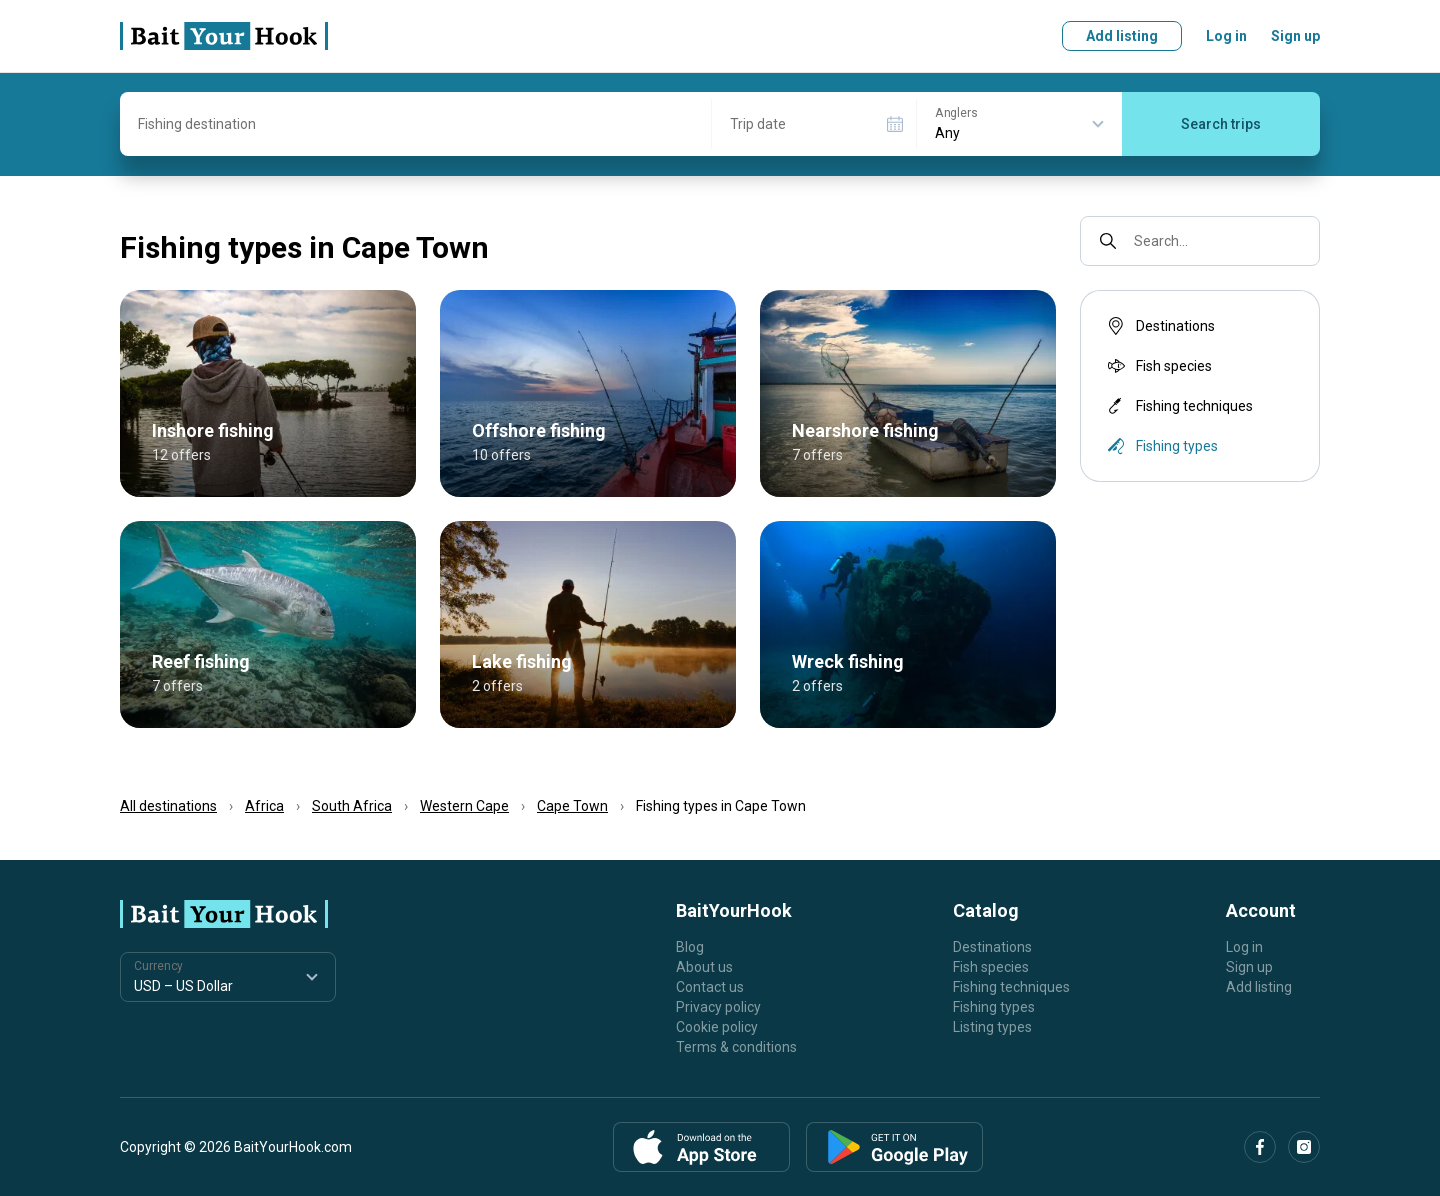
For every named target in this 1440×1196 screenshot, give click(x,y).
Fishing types (994, 1007)
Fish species (1158, 366)
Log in (1226, 36)
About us (704, 967)
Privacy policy (718, 1007)
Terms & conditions (736, 1047)
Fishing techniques (1178, 406)
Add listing (1122, 36)
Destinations (1159, 326)
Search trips (1221, 124)
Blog (690, 947)
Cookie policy (717, 1027)
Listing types (992, 1027)
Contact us (710, 987)
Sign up (1295, 36)
